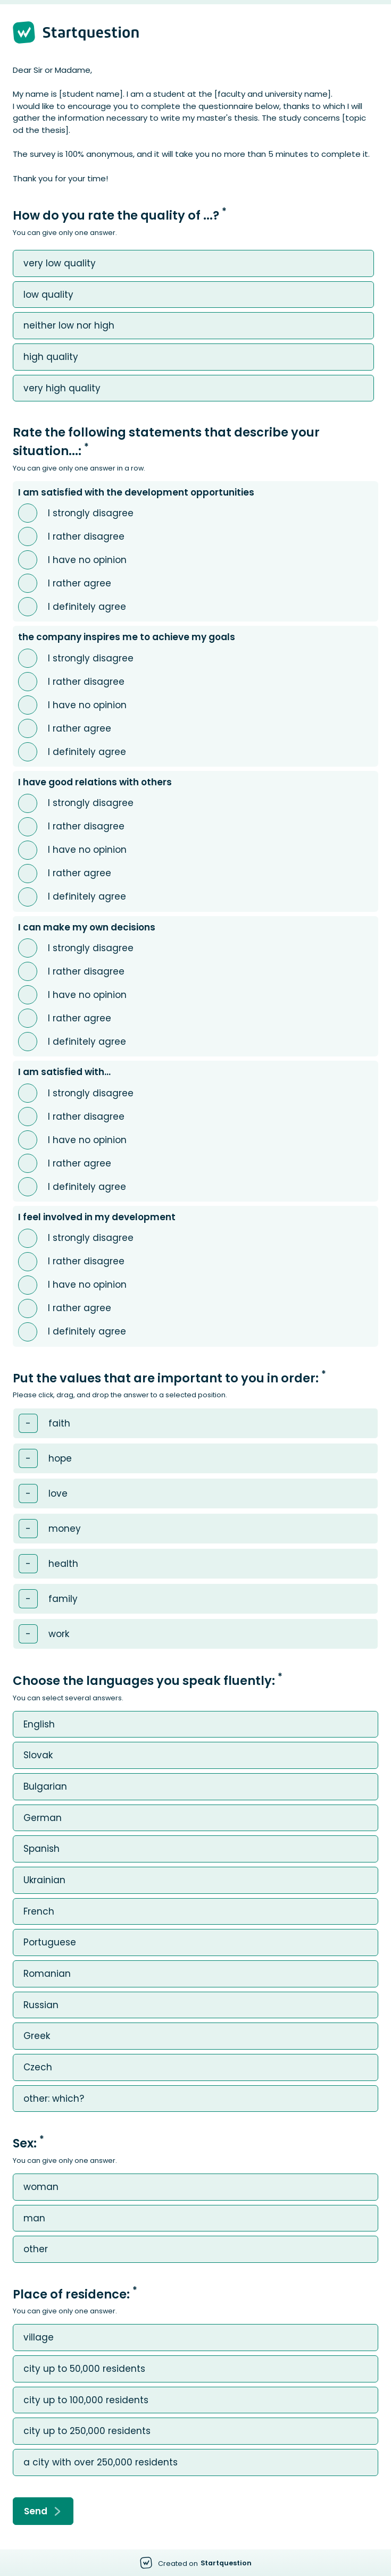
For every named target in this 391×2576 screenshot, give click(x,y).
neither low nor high (68, 326)
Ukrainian (44, 1880)
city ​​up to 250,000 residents (87, 2431)
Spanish (41, 1849)
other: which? (53, 2099)
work (58, 1634)
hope (60, 1459)
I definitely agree (87, 607)
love (58, 1494)
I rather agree (79, 583)
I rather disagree (86, 537)
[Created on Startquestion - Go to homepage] (196, 2562)
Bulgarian (45, 1787)
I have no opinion (87, 560)
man (34, 2218)
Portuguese (49, 1942)
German (42, 1818)
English (39, 1724)
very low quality (59, 263)
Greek (36, 2036)
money (64, 1529)
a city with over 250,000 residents (100, 2462)
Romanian (47, 1974)
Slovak (38, 1755)
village (38, 2337)
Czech (37, 2067)
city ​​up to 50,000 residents (84, 2369)
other (35, 2249)
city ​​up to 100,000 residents (85, 2400)
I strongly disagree (91, 513)
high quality (50, 357)
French (38, 1912)
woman (41, 2187)
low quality (48, 295)
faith (59, 1423)
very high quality (62, 388)
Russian (41, 2005)
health (63, 1564)
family (63, 1599)
